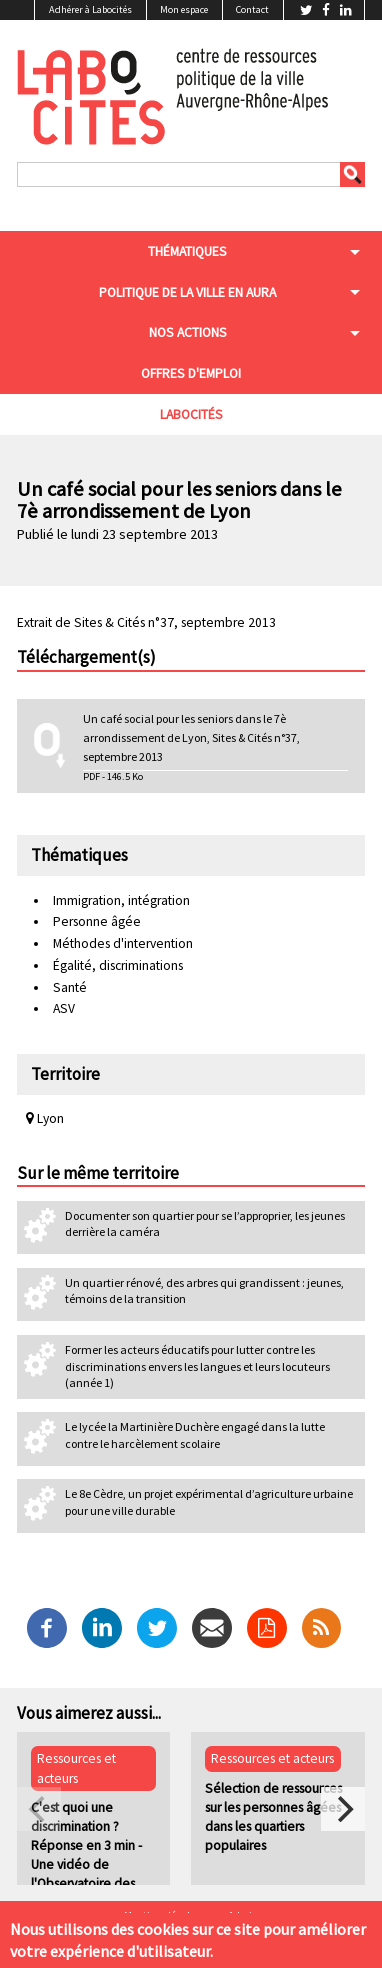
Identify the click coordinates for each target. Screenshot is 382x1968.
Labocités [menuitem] (191, 414)
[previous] (39, 1809)
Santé (70, 987)
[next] (343, 1809)
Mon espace (184, 9)
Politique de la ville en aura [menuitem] (187, 292)
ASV (64, 1008)
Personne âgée (97, 921)
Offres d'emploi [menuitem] (191, 373)
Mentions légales (162, 1916)
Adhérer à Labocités (90, 9)
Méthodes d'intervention (123, 943)
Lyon (45, 1118)
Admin (243, 1916)
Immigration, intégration (121, 900)
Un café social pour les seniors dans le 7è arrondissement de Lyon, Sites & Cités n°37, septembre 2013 (191, 737)
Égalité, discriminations (118, 965)
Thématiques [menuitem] (187, 251)
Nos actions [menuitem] (188, 332)
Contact (252, 9)
